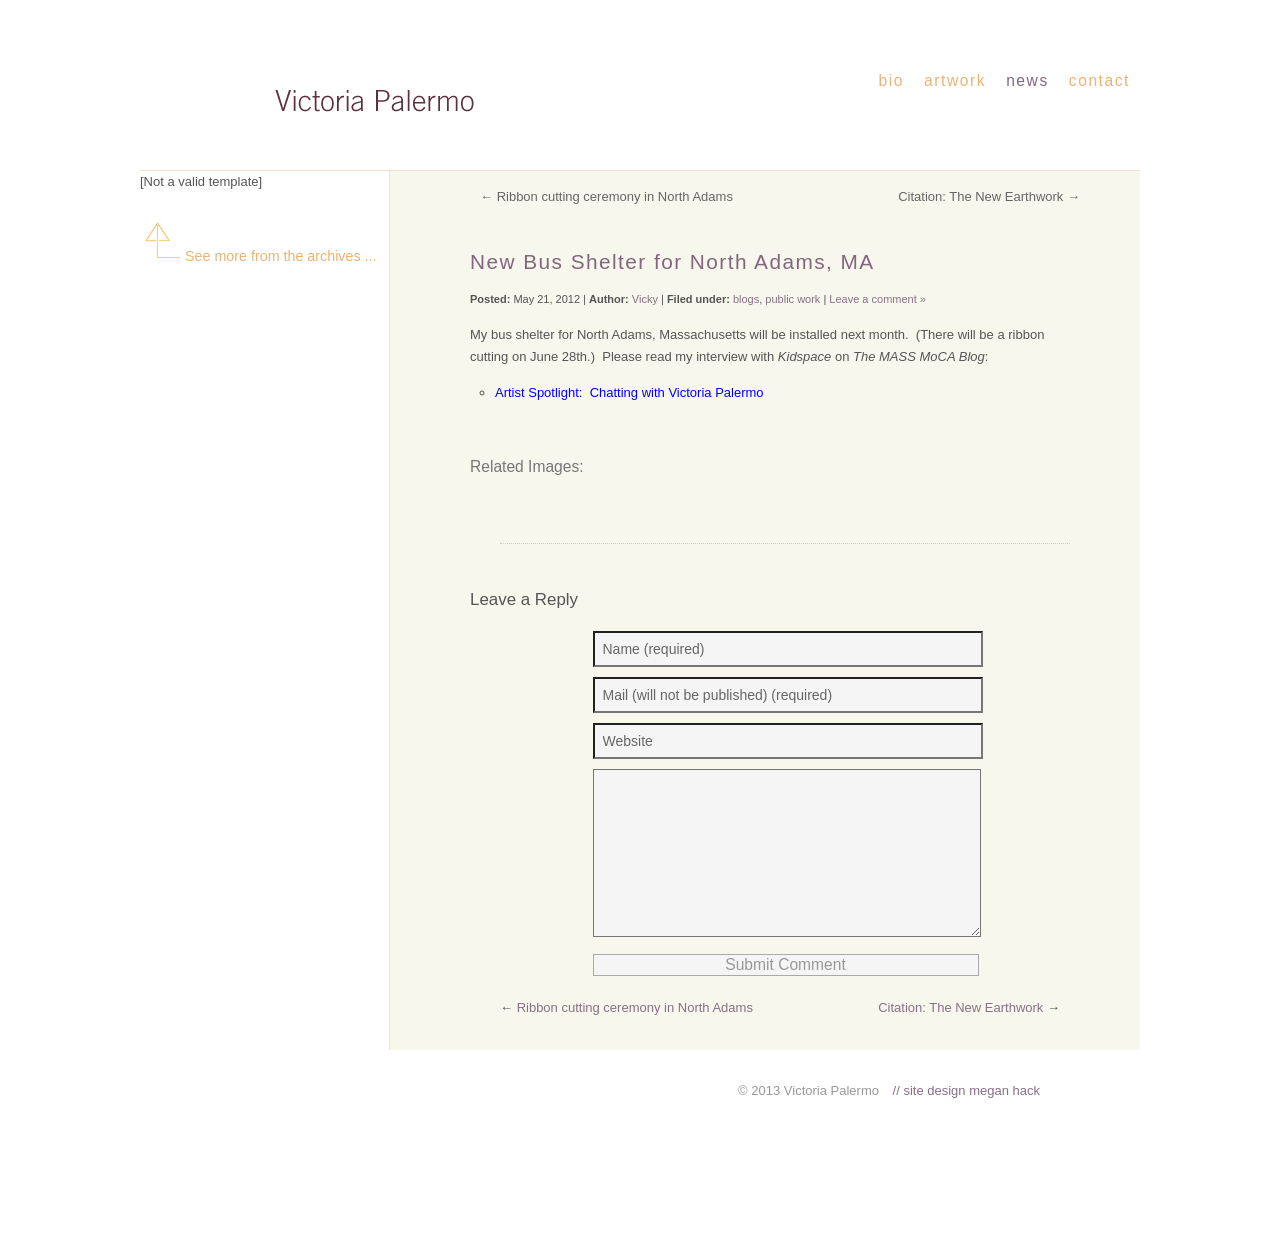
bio (892, 80)
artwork (955, 80)
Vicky (645, 299)
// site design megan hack (966, 1120)
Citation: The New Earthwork (980, 196)
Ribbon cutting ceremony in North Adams (615, 196)
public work (792, 299)
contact (1099, 80)
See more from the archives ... (258, 256)
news (1027, 80)
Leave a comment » (877, 299)
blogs (746, 299)
